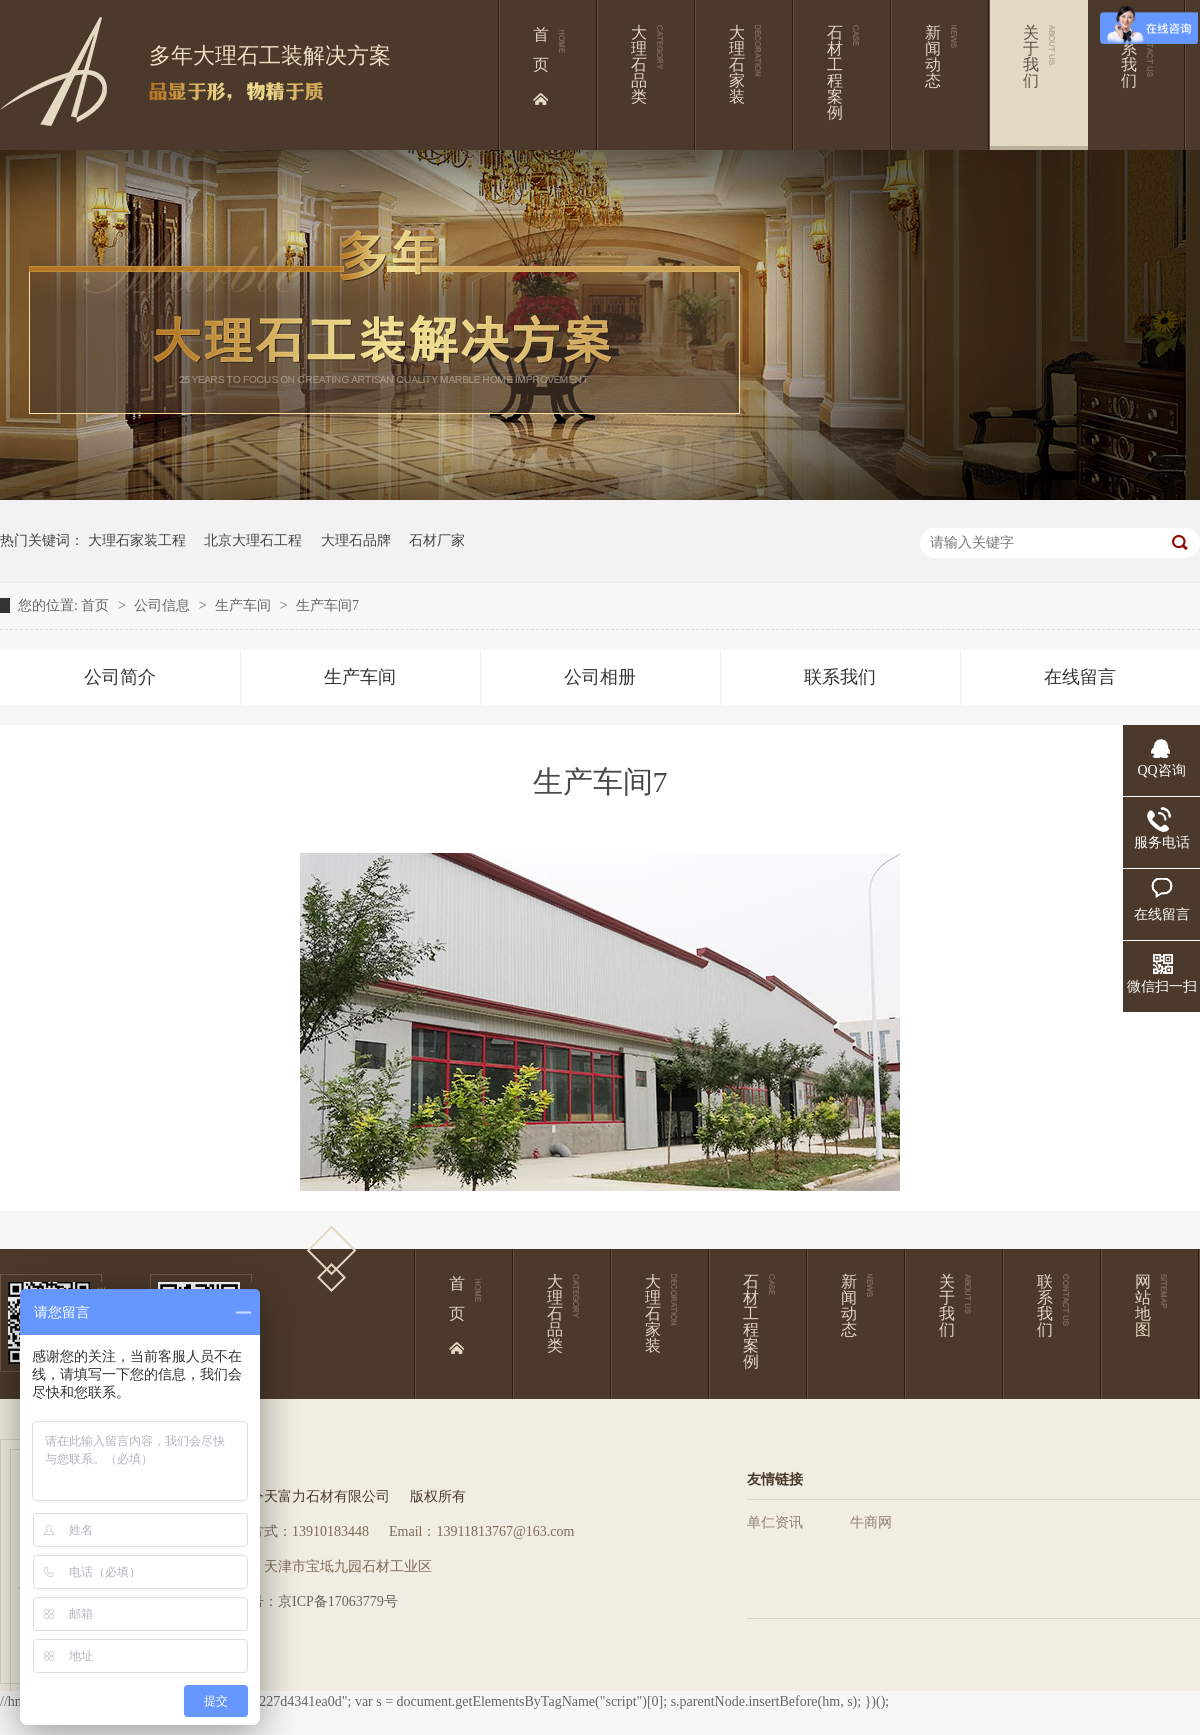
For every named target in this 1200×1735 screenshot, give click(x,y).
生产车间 (245, 605)
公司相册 (600, 677)
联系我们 (840, 677)
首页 (97, 605)
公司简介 (120, 677)
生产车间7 (327, 605)
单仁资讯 (775, 1522)
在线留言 (1080, 677)
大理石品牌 (356, 540)
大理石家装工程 (137, 540)
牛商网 (871, 1522)
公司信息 (164, 605)
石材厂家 (437, 540)
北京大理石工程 (253, 540)
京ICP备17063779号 (338, 1601)
